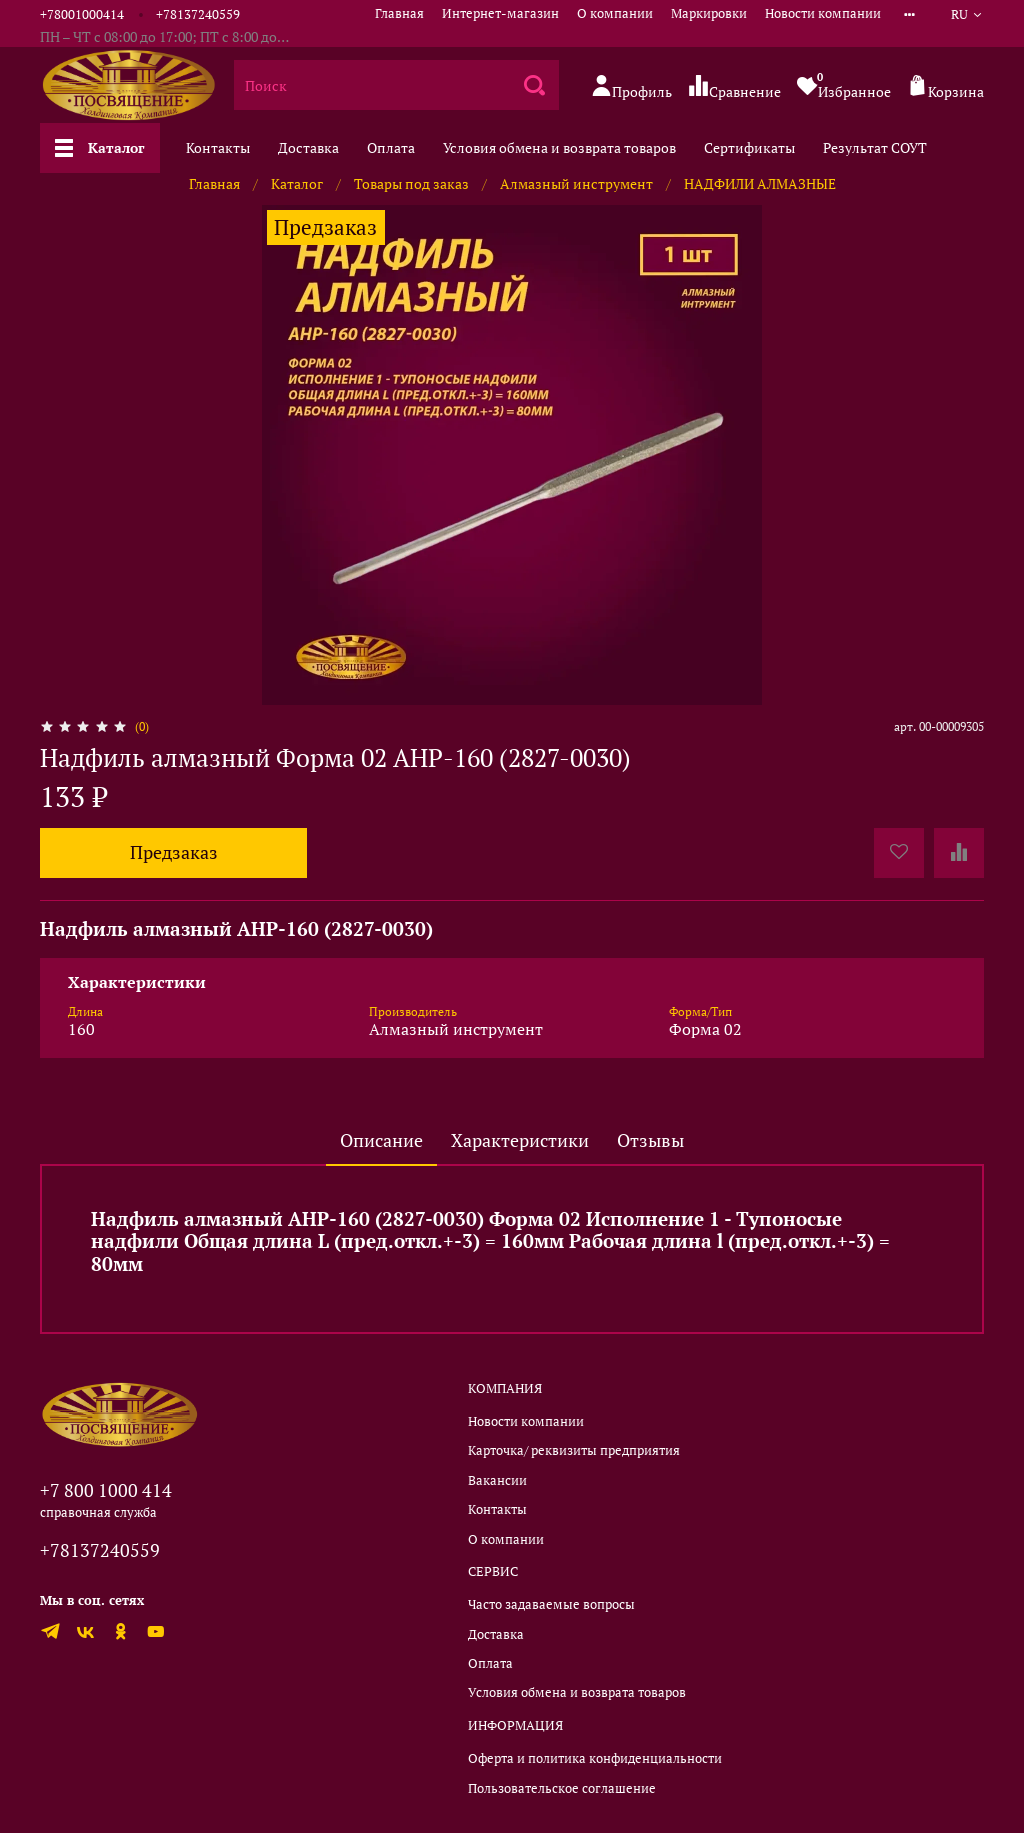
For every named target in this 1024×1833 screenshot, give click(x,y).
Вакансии (497, 1480)
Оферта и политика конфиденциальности (595, 1758)
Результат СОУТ (875, 147)
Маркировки (709, 13)
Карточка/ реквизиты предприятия (574, 1450)
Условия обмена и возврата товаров (559, 147)
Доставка (308, 147)
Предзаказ (174, 852)
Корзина (945, 87)
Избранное (844, 85)
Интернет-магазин (500, 13)
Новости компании (823, 13)
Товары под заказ (411, 183)
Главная (399, 13)
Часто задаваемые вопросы (551, 1604)
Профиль (631, 87)
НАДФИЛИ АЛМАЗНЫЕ (760, 183)
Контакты (218, 147)
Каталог (100, 147)
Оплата (391, 147)
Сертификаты (749, 147)
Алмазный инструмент (576, 183)
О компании (615, 13)
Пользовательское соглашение (562, 1788)
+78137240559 (198, 14)
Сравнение (734, 87)
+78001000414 (82, 14)
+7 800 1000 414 (106, 1490)
